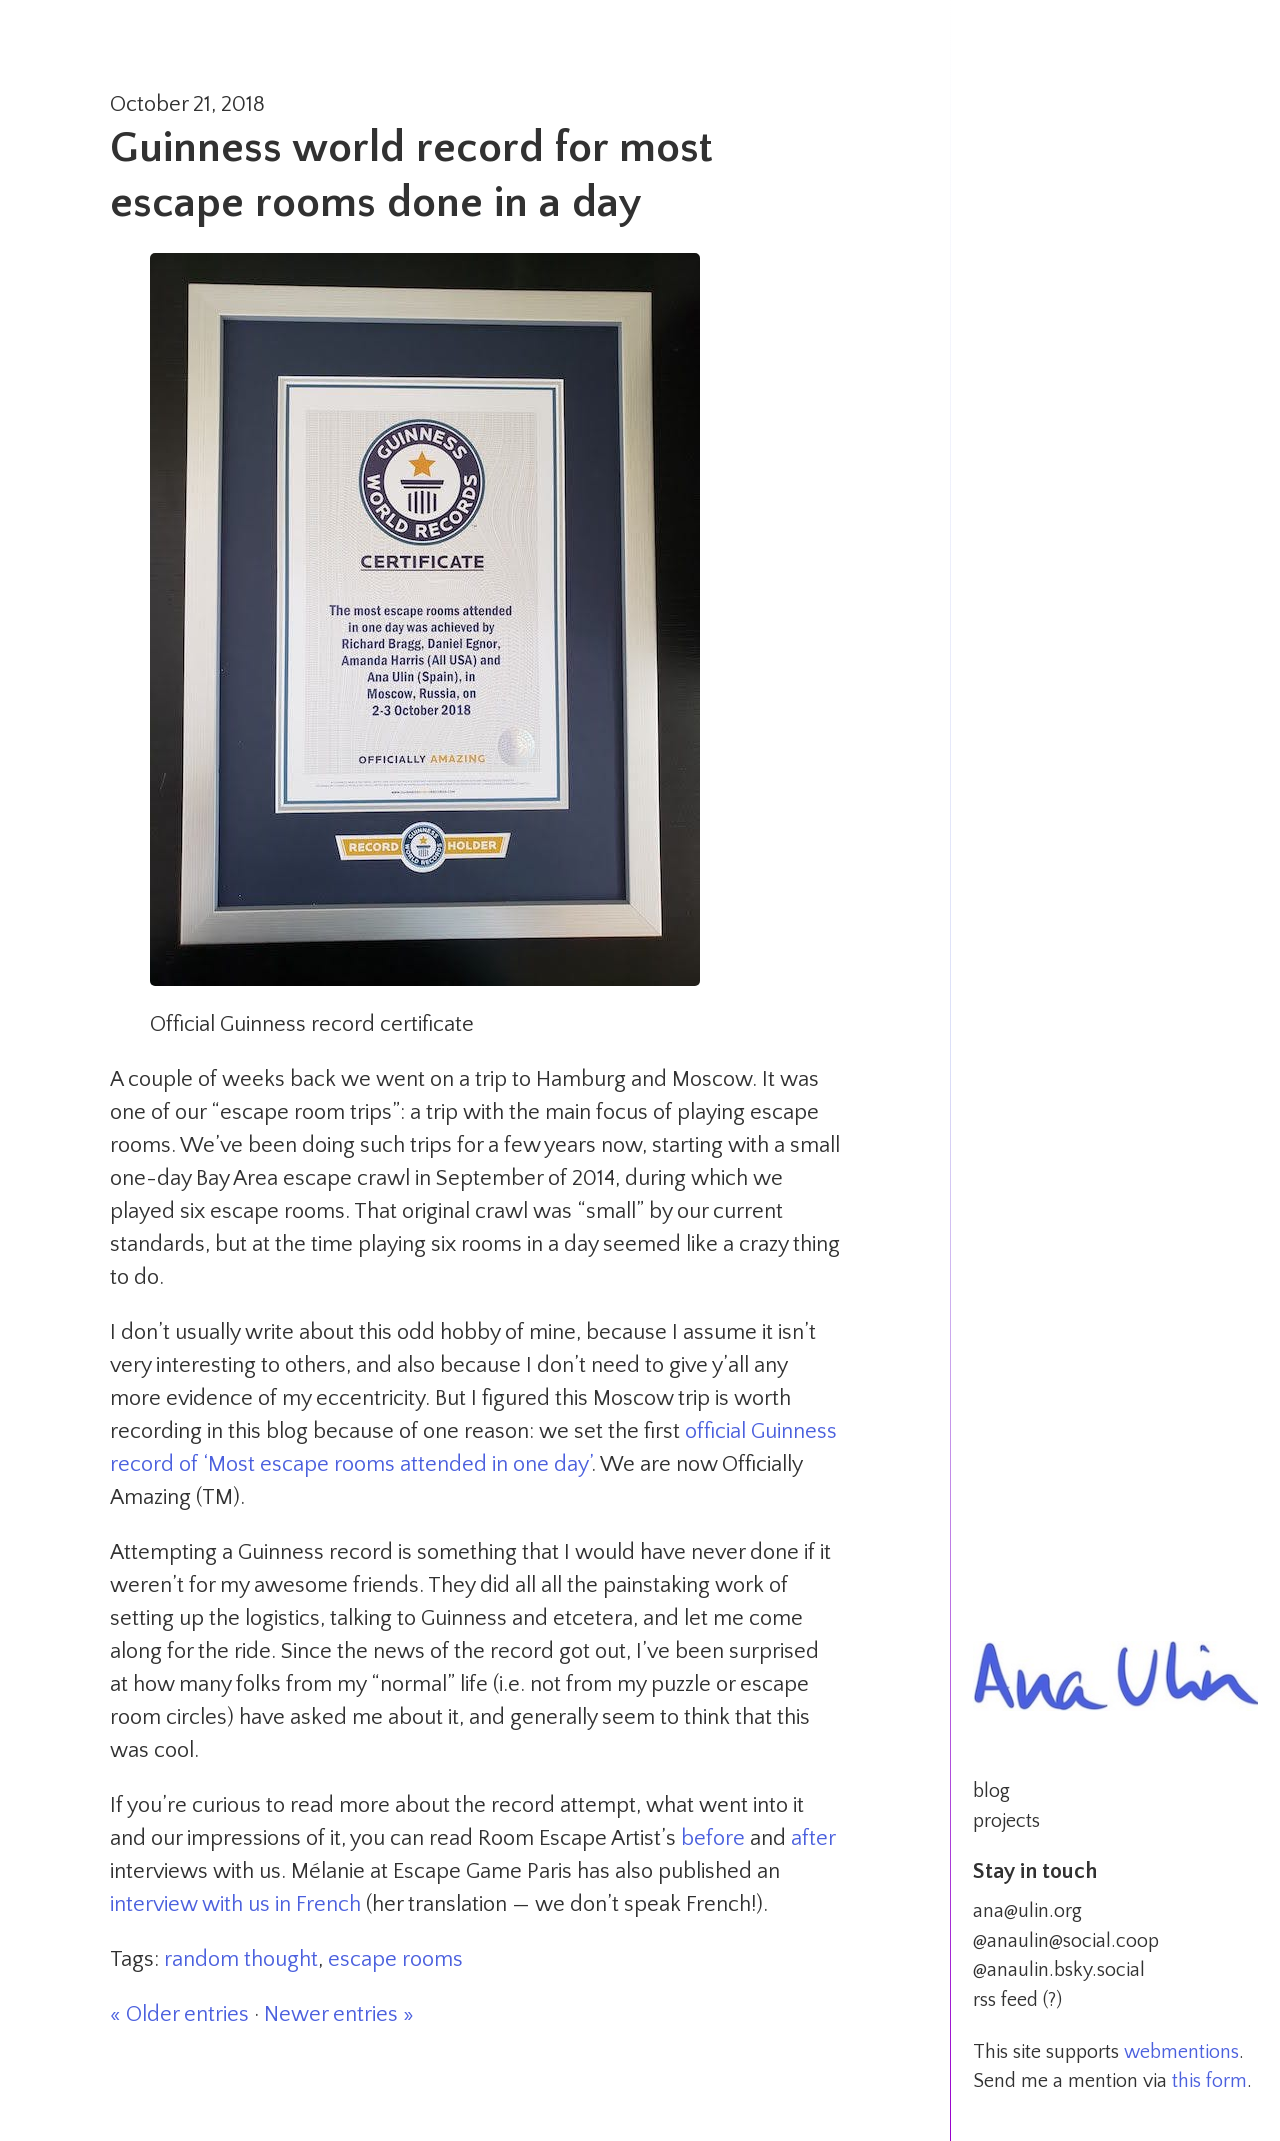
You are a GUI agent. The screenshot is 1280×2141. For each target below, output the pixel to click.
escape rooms (395, 1959)
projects (1006, 1821)
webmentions (1181, 2052)
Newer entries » (339, 2014)
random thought (241, 1959)
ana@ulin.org (1027, 1911)
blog (991, 1791)
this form (1209, 2081)
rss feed (1005, 2000)
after (813, 1838)
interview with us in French (235, 1904)
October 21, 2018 (187, 104)
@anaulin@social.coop (1066, 1941)
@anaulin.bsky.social (1059, 1970)
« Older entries (179, 2014)
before (713, 1838)
